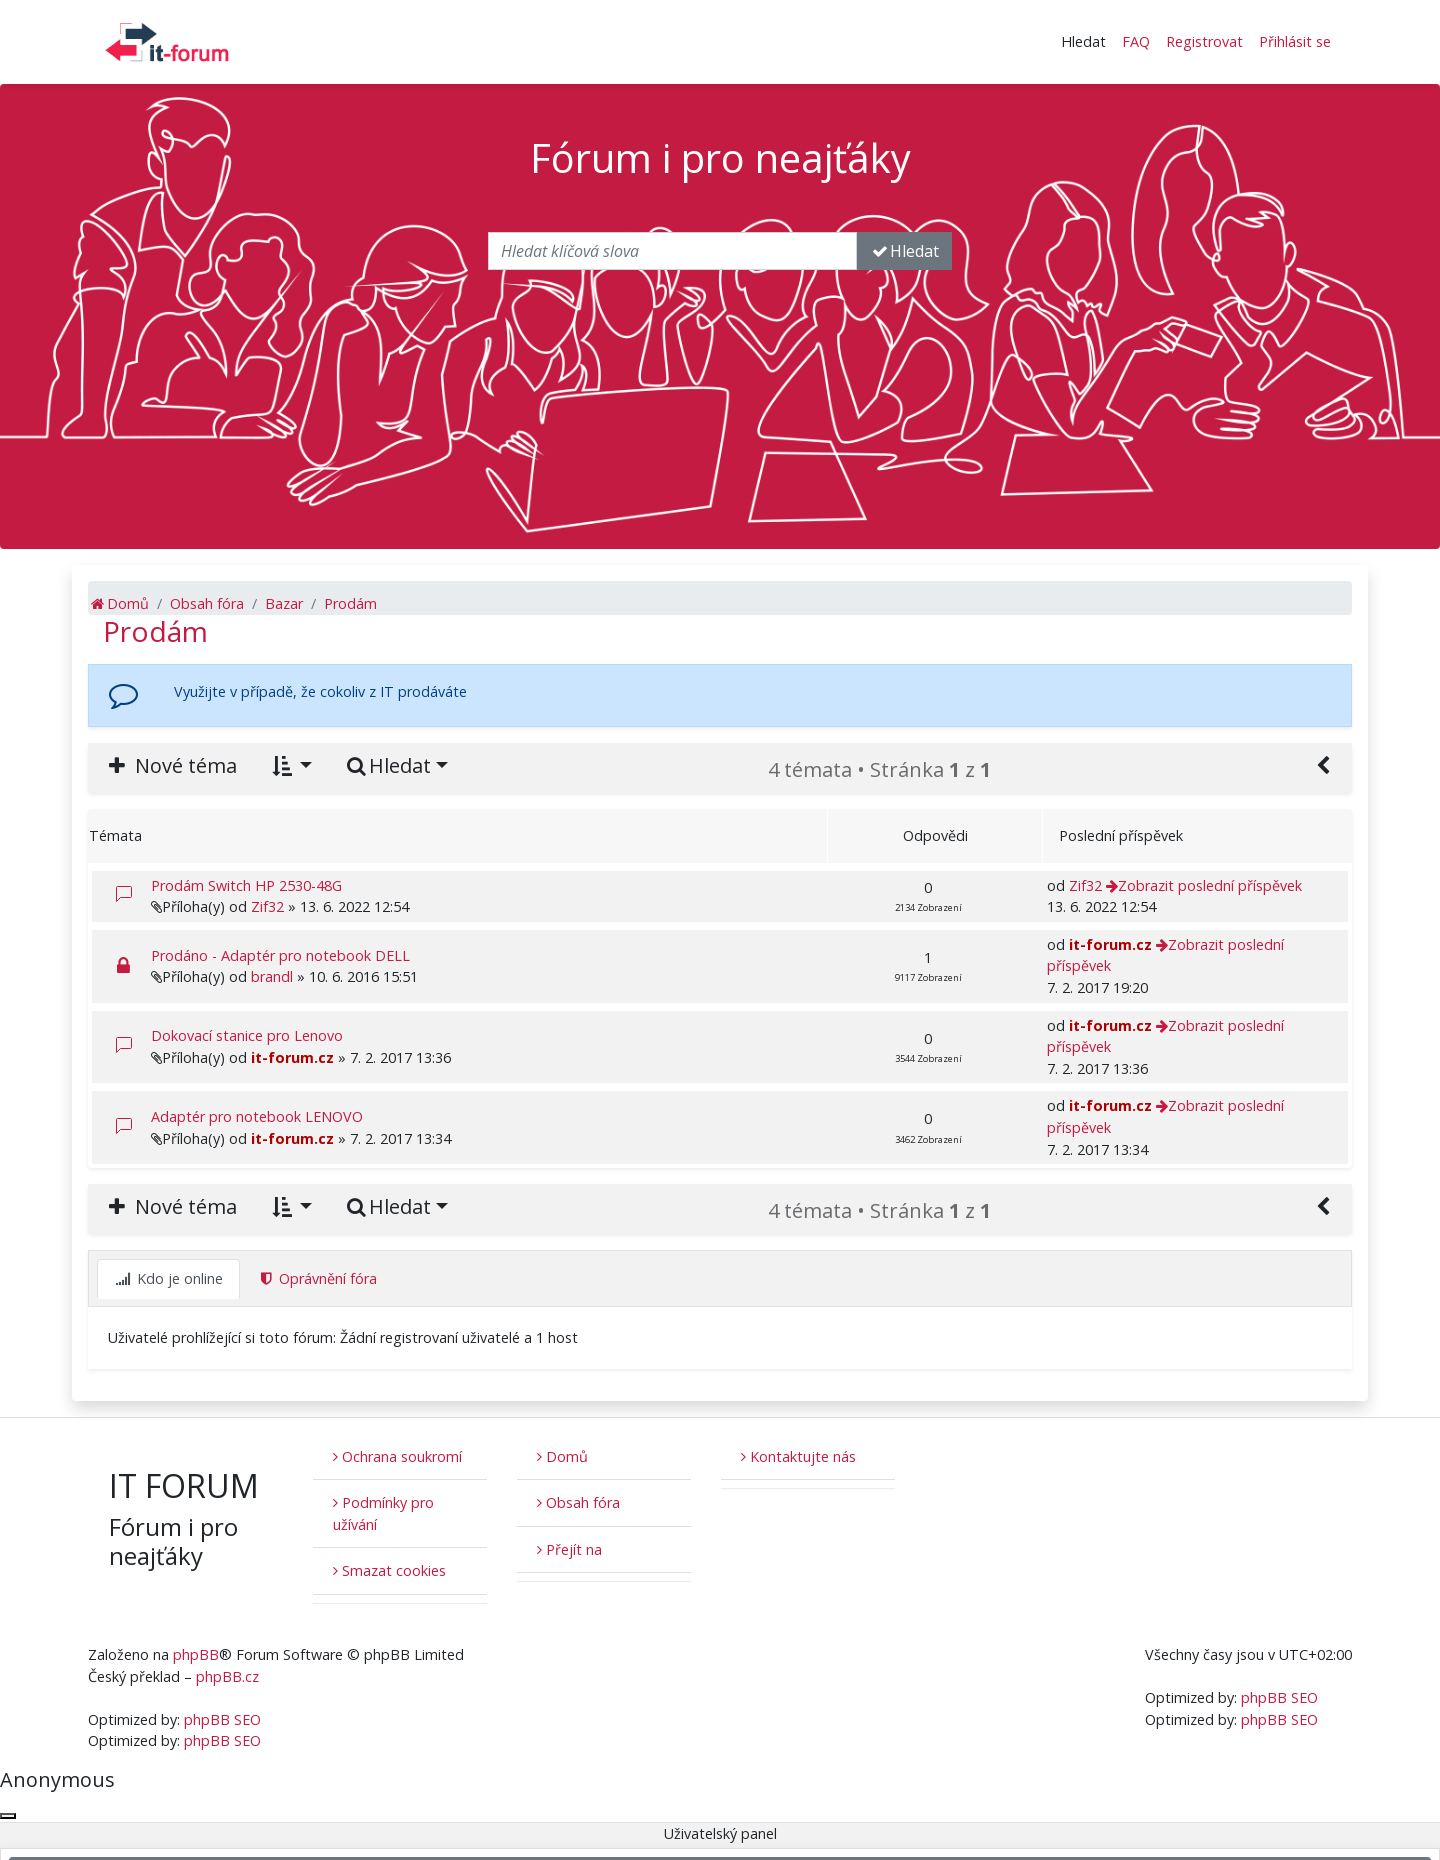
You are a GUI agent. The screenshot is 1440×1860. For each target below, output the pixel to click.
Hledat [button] (1083, 41)
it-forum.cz (1110, 944)
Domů (562, 1456)
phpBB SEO (222, 1719)
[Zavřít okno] (8, 1816)
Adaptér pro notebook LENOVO (257, 1116)
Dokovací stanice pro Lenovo (247, 1035)
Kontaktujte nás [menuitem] (798, 1456)
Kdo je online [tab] (168, 1278)
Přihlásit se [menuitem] (1295, 41)
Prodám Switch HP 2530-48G (246, 885)
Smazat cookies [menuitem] (389, 1570)
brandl (272, 976)
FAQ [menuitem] (1136, 41)
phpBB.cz (227, 1676)
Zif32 (267, 906)
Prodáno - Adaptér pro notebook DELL (280, 955)
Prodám (155, 631)
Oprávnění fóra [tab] (317, 1278)
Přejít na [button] (569, 1549)
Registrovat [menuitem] (1204, 41)
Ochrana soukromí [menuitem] (397, 1456)
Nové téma (170, 765)
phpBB (196, 1654)
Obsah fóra (578, 1502)
